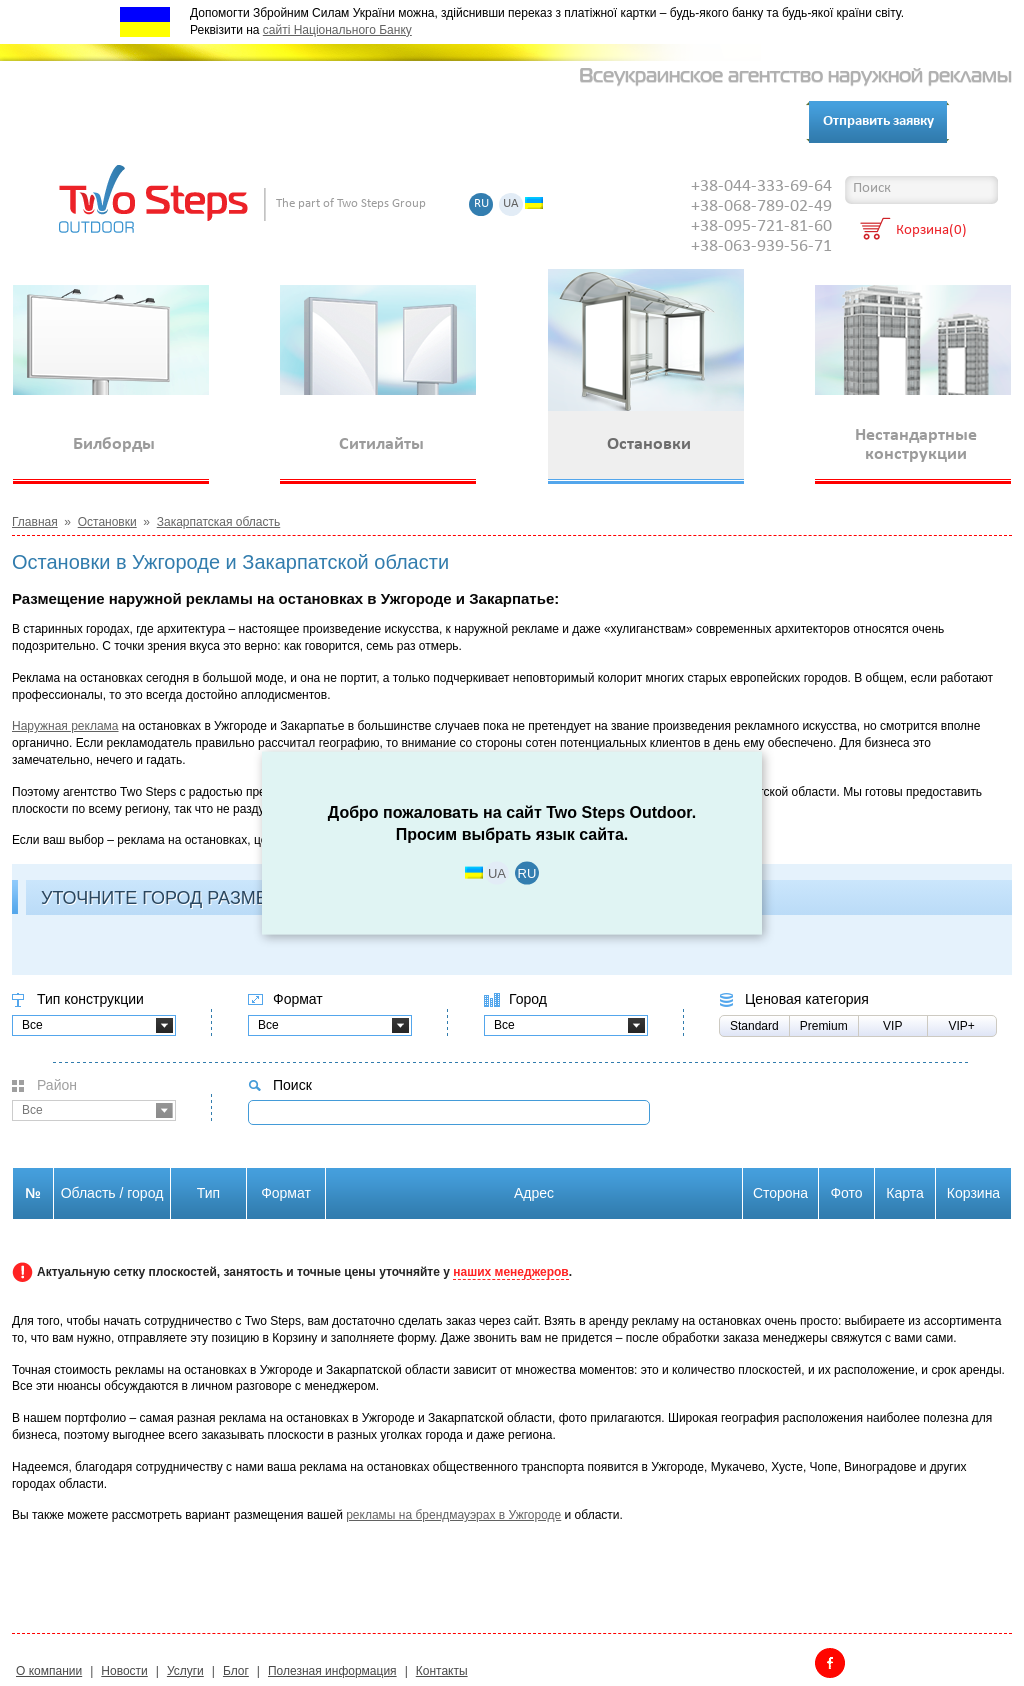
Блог (447, 122)
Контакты (374, 122)
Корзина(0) (931, 231)
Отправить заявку (878, 121)
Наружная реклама (65, 726)
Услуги (208, 122)
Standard (754, 1026)
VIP (892, 1026)
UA (511, 204)
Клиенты (285, 122)
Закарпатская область (219, 522)
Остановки (107, 522)
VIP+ (962, 1026)
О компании (117, 122)
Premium (824, 1026)
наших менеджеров (510, 1272)
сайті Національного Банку (337, 30)
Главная (35, 522)
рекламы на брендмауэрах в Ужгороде (453, 1515)
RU (481, 204)
